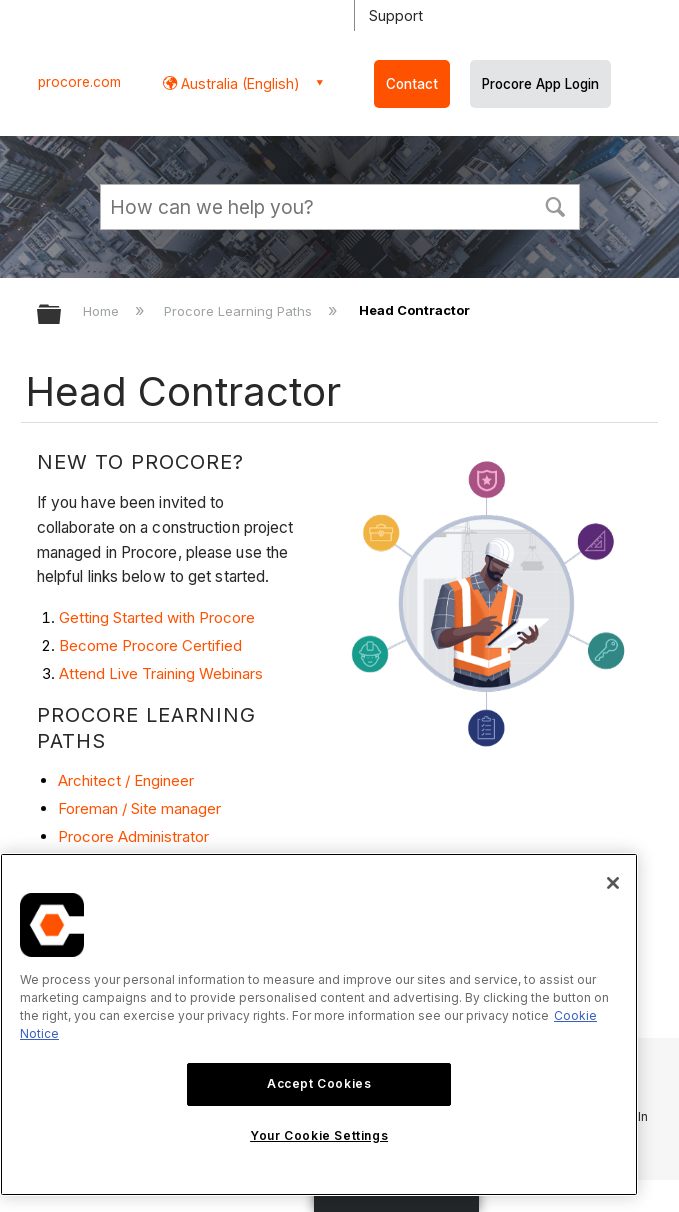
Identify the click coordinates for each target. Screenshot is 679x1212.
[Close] (613, 883)
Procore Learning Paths (240, 311)
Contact (412, 84)
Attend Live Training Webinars (161, 673)
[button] (556, 205)
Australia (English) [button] (238, 83)
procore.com (79, 82)
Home (103, 311)
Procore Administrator (133, 836)
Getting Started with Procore (157, 617)
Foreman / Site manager (139, 808)
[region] (319, 1024)
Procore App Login (540, 84)
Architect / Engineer (126, 780)
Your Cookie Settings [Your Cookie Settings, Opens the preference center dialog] (319, 1135)
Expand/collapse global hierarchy (62, 315)
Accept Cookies (319, 1083)
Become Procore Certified (150, 645)
